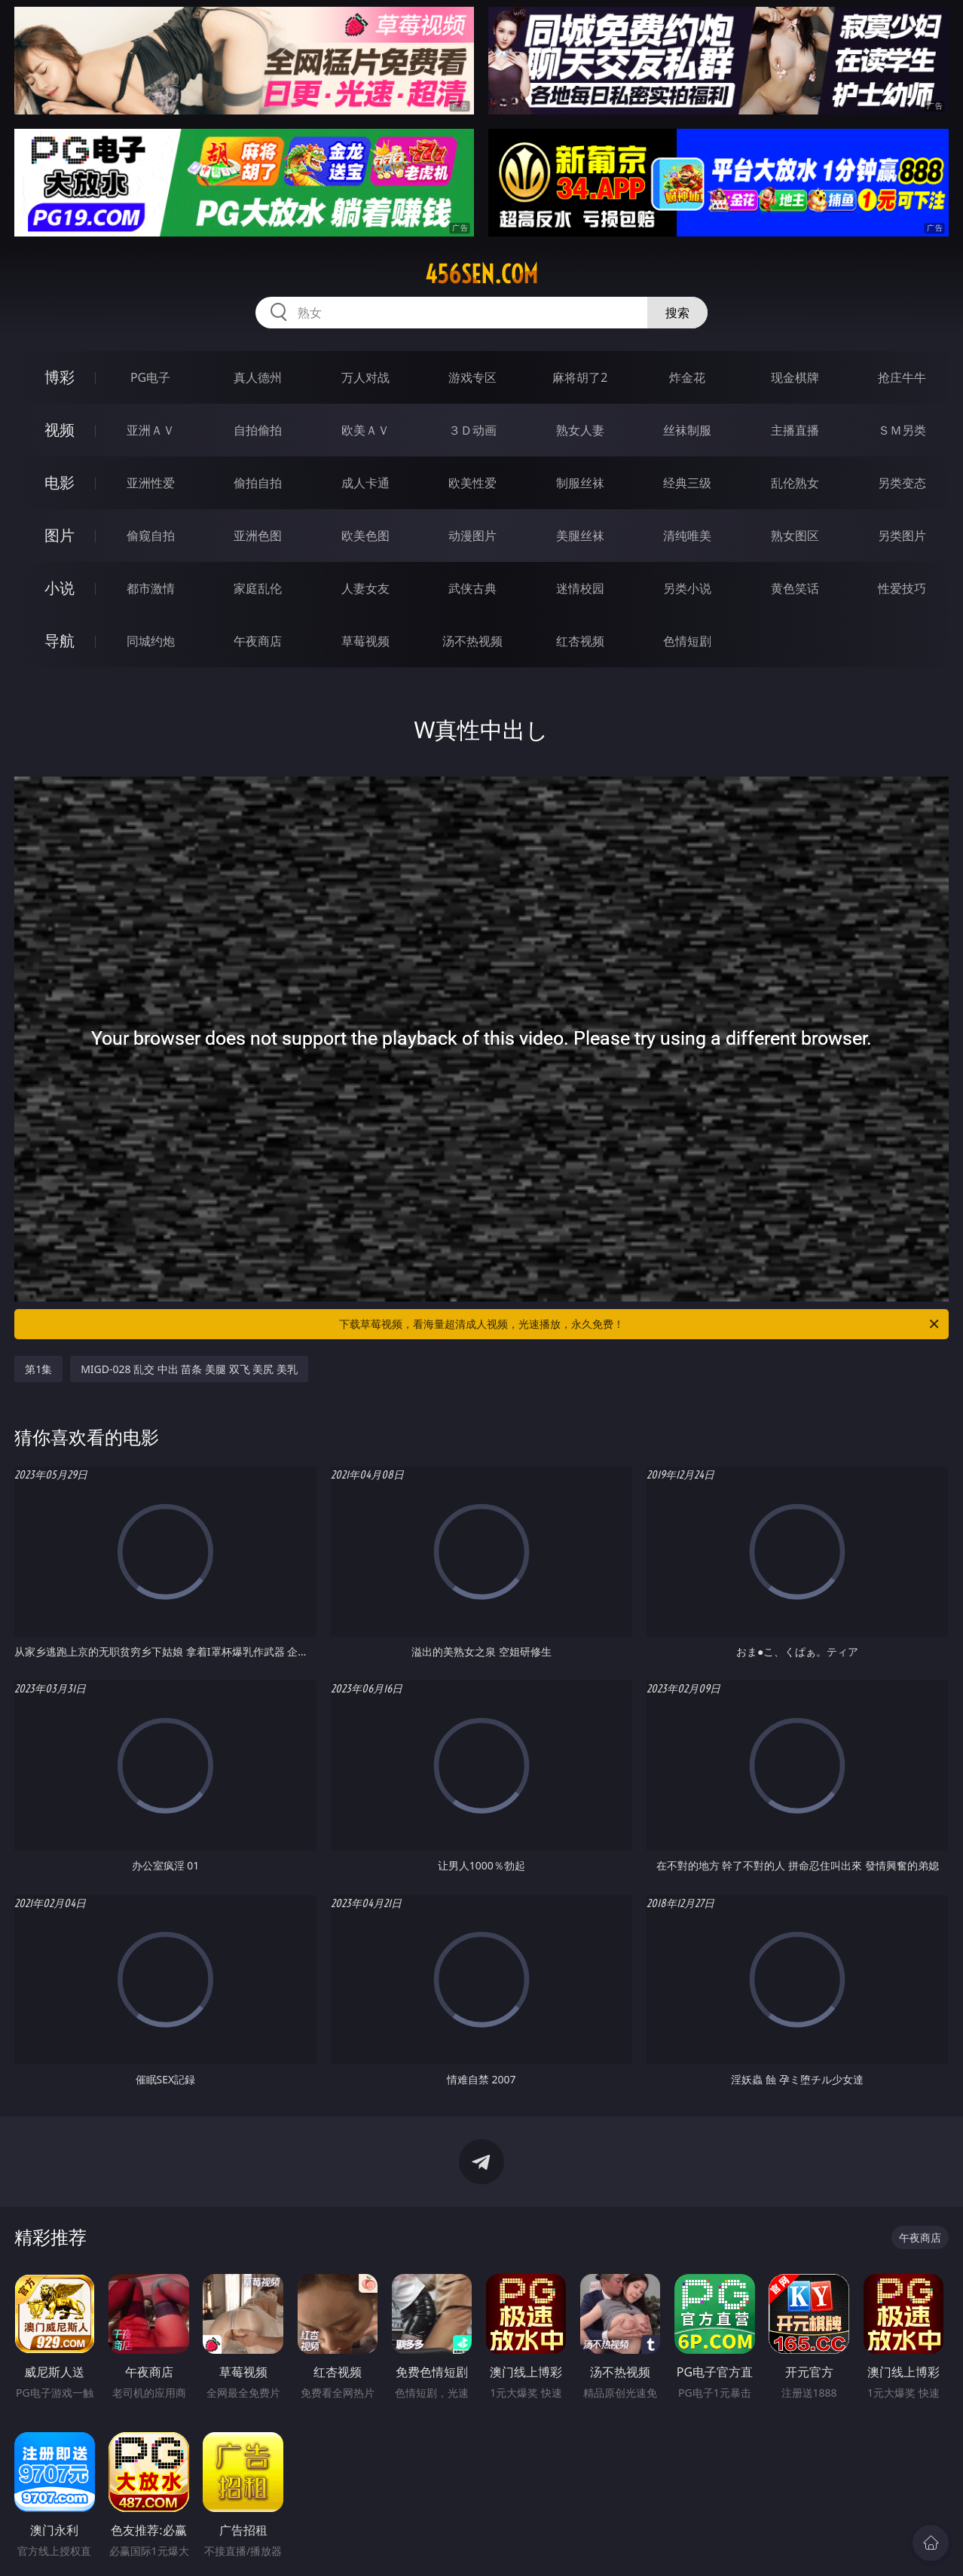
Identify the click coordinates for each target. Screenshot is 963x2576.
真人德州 (258, 377)
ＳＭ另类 (902, 430)
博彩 (59, 377)
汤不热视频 (472, 641)
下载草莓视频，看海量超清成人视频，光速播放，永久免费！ (640, 1324)
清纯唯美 (687, 535)
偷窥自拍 (151, 535)
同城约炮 (151, 641)
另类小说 (687, 588)
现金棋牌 (795, 377)
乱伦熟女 (795, 483)
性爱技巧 (902, 588)
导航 (59, 640)
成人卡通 (365, 483)
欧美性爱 (472, 483)
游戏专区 (472, 377)
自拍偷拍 (258, 430)
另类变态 (902, 483)
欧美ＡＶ (365, 430)
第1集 (38, 1369)
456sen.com (481, 274)
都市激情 (151, 588)
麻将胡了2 (579, 377)
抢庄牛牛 (902, 377)
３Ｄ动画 (472, 430)
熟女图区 (795, 535)
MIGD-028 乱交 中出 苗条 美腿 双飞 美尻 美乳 (189, 1369)
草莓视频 (365, 641)
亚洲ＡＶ (151, 430)
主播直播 (795, 430)
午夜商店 (258, 641)
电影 (59, 482)
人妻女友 (365, 588)
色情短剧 (687, 641)
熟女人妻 (580, 430)
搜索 (677, 312)
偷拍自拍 (258, 483)
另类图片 (902, 535)
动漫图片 (472, 535)
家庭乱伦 (258, 588)
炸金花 (687, 377)
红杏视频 (580, 641)
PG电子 (150, 377)
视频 (59, 430)
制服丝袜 (580, 483)
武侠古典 (472, 588)
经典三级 (687, 483)
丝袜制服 (687, 430)
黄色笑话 (795, 588)
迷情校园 (580, 588)
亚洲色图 (258, 535)
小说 (59, 588)
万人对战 (365, 377)
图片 (59, 535)
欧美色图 (365, 535)
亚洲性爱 (151, 483)
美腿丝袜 (580, 535)
